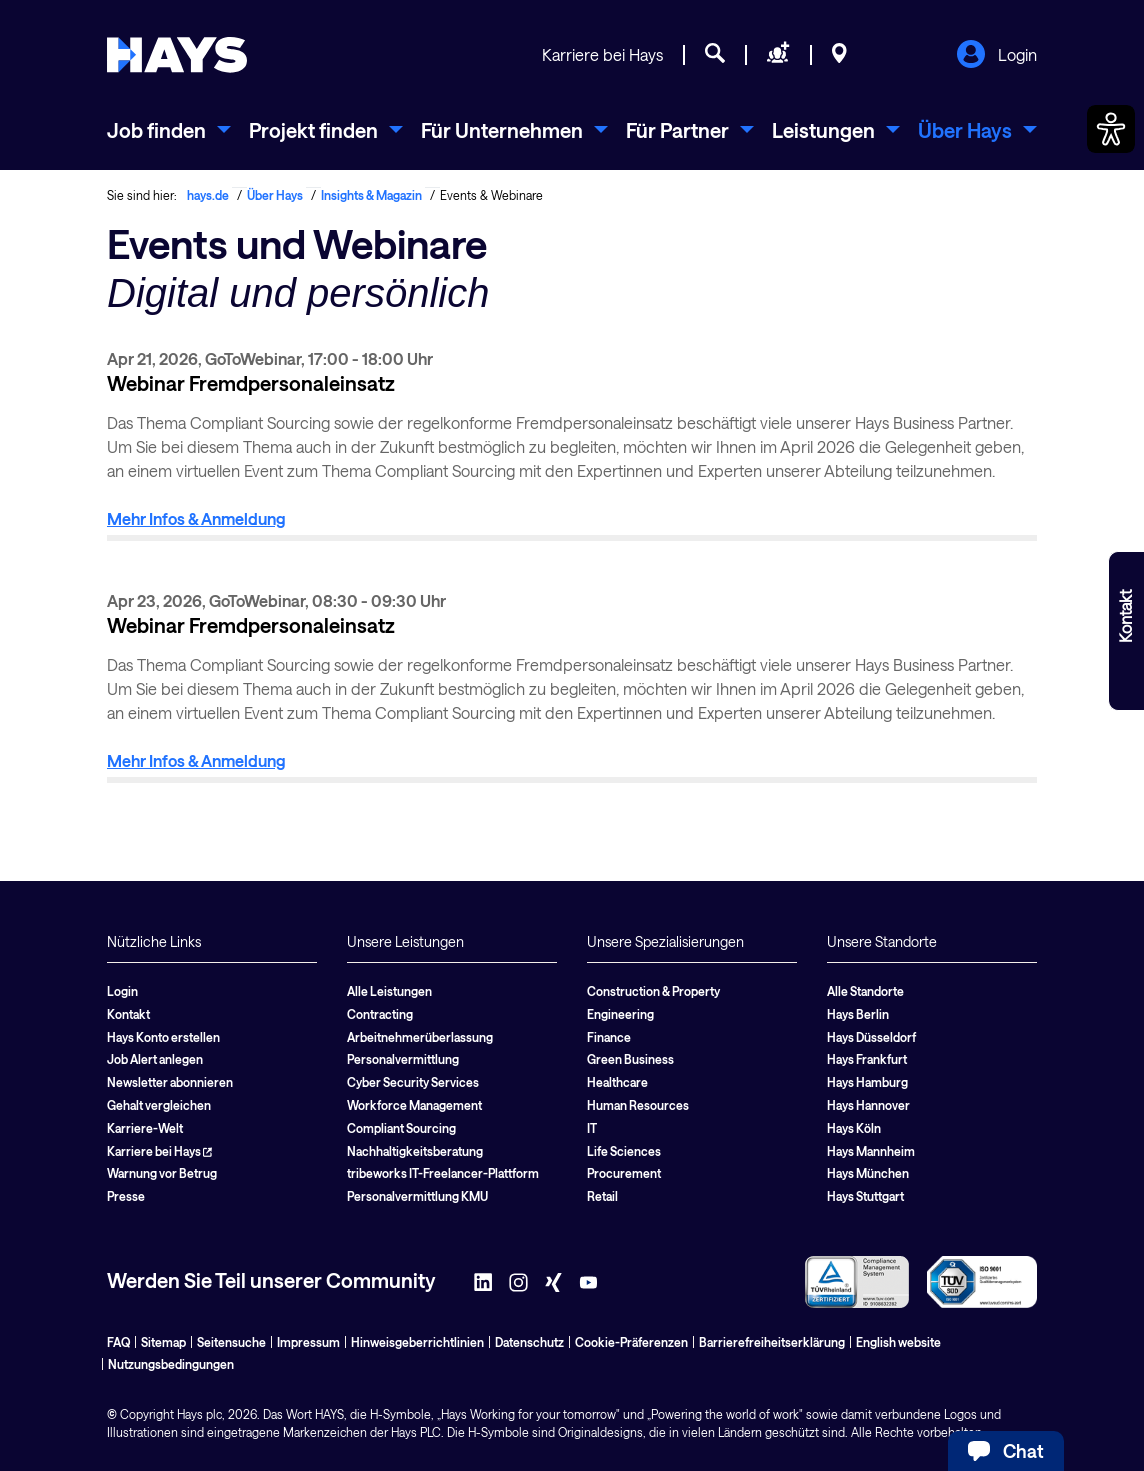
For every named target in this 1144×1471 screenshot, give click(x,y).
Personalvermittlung (403, 1059)
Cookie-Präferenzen (631, 1342)
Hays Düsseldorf (871, 1037)
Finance (609, 1037)
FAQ (118, 1342)
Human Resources (638, 1105)
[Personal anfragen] (778, 56)
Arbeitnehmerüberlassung (420, 1037)
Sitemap (163, 1342)
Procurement (624, 1173)
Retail (602, 1196)
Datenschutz (529, 1342)
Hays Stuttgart (865, 1196)
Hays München (868, 1173)
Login (996, 56)
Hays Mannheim (871, 1151)
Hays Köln (854, 1128)
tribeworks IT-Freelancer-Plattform (443, 1173)
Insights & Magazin (371, 195)
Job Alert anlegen (155, 1059)
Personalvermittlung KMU (417, 1196)
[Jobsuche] (715, 56)
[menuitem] (169, 130)
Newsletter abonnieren (170, 1082)
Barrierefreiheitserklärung (772, 1342)
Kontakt (128, 1014)
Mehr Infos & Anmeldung (196, 518)
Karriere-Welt (145, 1128)
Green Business (630, 1059)
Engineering (620, 1014)
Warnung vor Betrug (162, 1173)
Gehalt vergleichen (159, 1105)
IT (592, 1128)
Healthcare (617, 1082)
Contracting (380, 1014)
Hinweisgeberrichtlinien (417, 1342)
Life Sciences (624, 1151)
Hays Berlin (858, 1014)
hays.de (208, 195)
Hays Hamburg (867, 1082)
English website (898, 1342)
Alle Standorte (865, 991)
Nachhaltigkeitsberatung (415, 1151)
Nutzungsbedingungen (171, 1364)
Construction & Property (653, 991)
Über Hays (275, 195)
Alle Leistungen (389, 991)
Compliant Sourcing (401, 1128)
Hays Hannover (868, 1105)
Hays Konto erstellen (163, 1037)
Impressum (308, 1342)
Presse (126, 1196)
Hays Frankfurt (867, 1059)
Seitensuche (231, 1342)
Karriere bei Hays (602, 54)
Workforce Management (414, 1105)
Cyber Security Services (413, 1082)
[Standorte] (839, 56)
